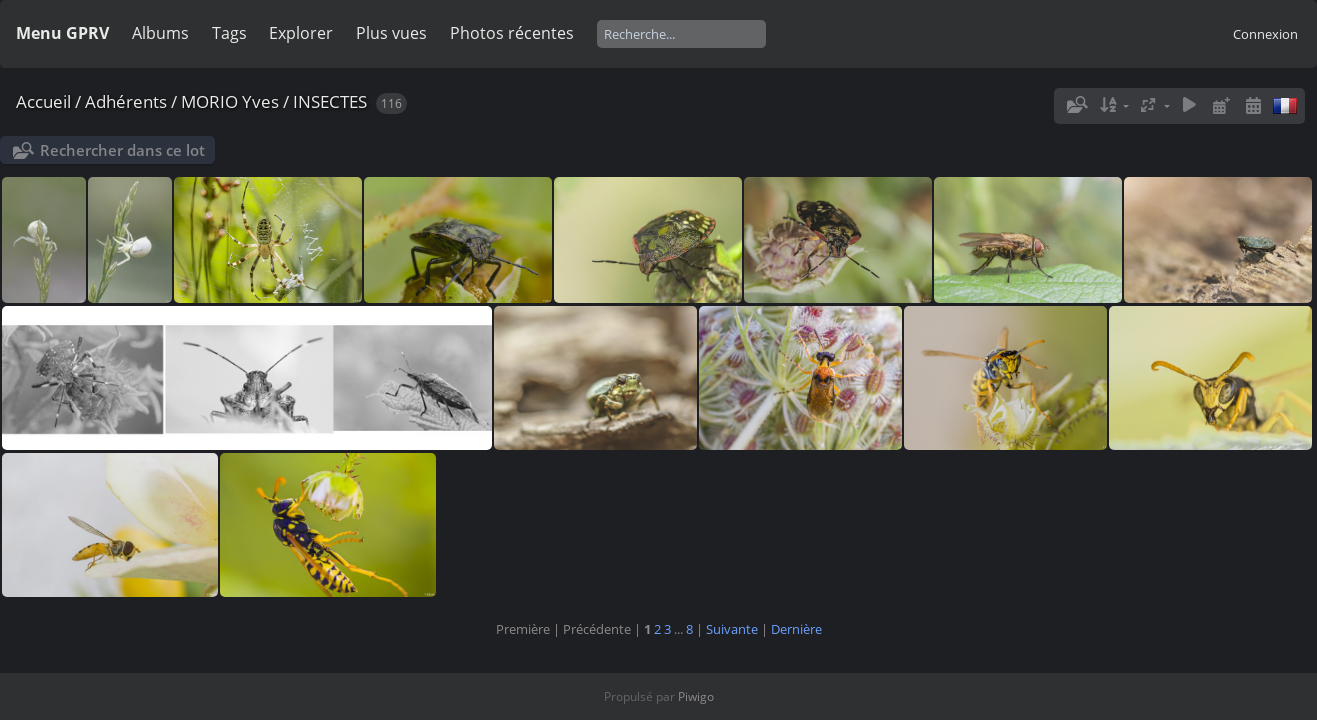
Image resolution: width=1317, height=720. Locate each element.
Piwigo (696, 696)
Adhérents (126, 101)
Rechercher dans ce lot (122, 150)
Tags (229, 33)
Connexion (1265, 34)
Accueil (43, 101)
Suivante (732, 629)
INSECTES (330, 101)
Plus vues (391, 33)
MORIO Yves (230, 101)
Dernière (796, 629)
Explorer (301, 33)
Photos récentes (512, 33)
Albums (160, 33)
